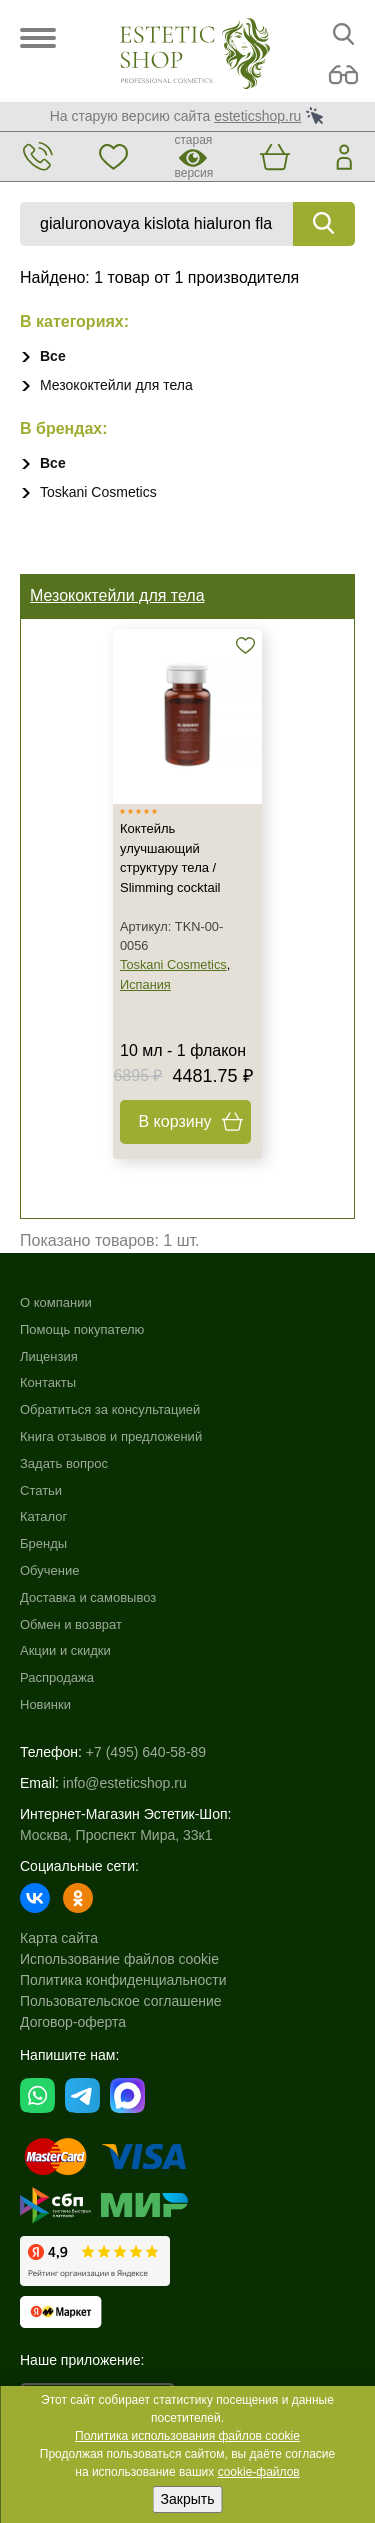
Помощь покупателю (82, 1329)
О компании (56, 1302)
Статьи (41, 1490)
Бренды (43, 1543)
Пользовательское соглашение (121, 2001)
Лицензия (49, 1356)
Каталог (43, 1516)
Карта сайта (59, 1938)
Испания (145, 984)
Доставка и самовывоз (88, 1597)
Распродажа (57, 1677)
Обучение (49, 1570)
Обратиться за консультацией (110, 1409)
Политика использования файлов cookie (187, 2436)
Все (53, 356)
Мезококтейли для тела (116, 385)
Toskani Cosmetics (98, 492)
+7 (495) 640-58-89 (146, 1752)
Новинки (45, 1704)
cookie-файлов (259, 2472)
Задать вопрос (64, 1463)
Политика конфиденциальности (123, 1980)
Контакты (48, 1382)
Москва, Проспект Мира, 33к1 (116, 1835)
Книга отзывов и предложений (111, 1436)
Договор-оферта (73, 2022)
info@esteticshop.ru (125, 1783)
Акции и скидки (65, 1650)
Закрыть (188, 2499)
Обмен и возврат (71, 1624)
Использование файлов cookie (119, 1959)
